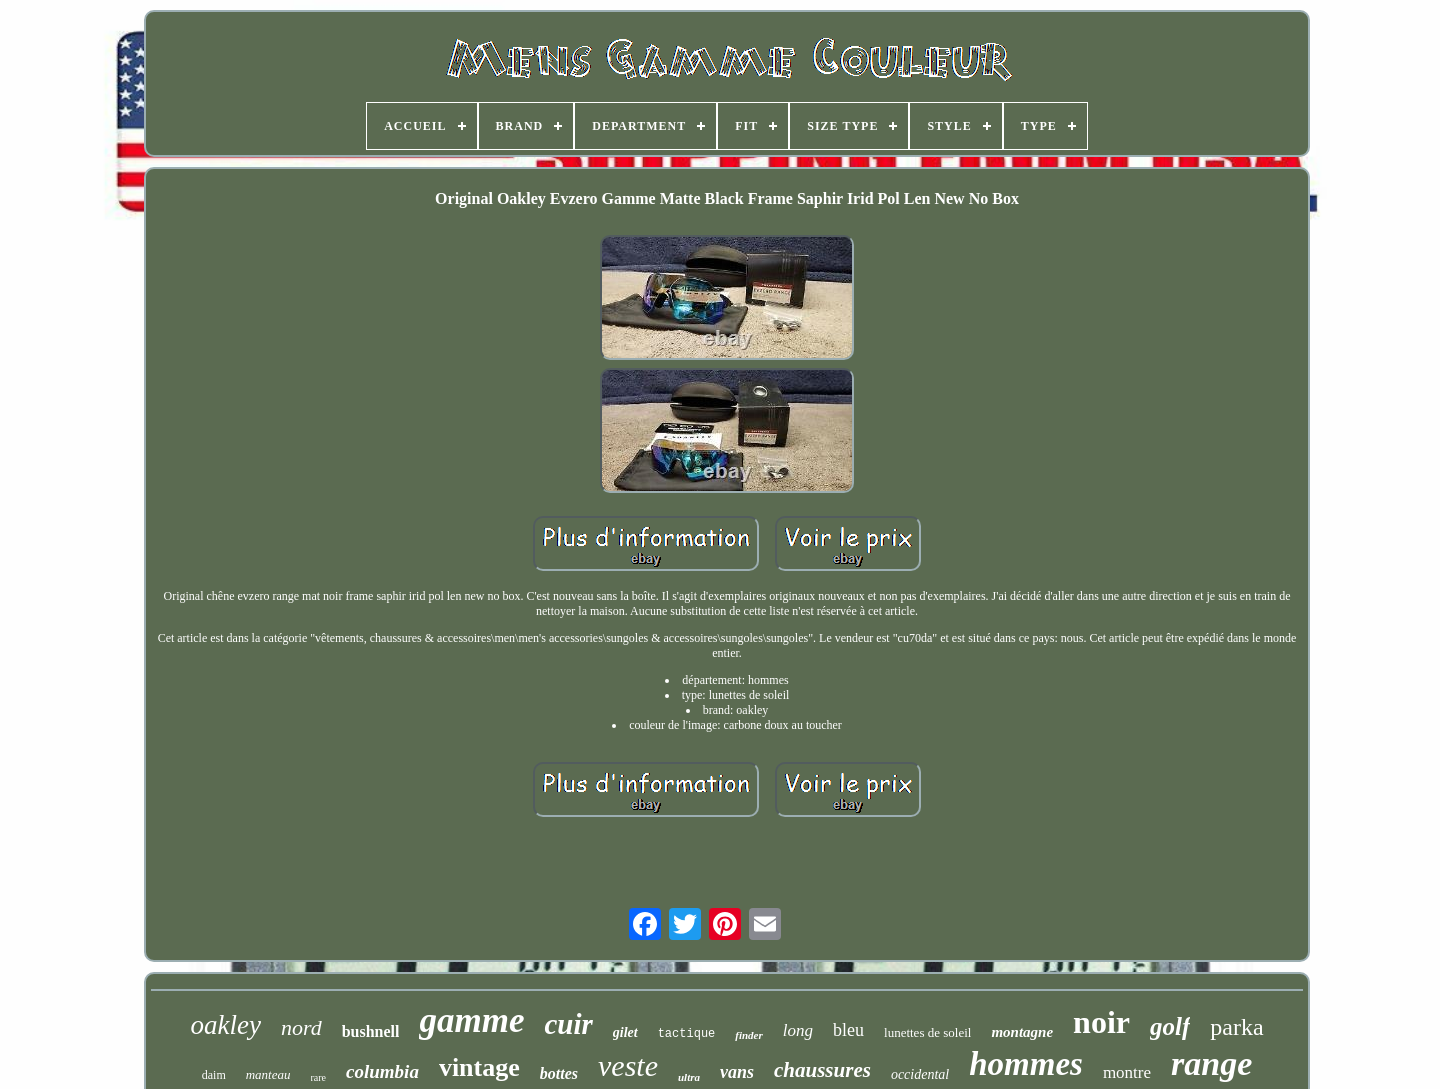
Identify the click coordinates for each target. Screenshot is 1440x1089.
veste (628, 1065)
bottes (559, 1073)
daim (214, 1075)
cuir (568, 1024)
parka (1236, 1027)
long (798, 1030)
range (1211, 1063)
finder (749, 1035)
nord (301, 1027)
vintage (479, 1067)
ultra (689, 1077)
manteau (268, 1074)
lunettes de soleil (927, 1032)
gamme (471, 1020)
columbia (382, 1071)
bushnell (371, 1031)
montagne (1022, 1032)
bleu (848, 1030)
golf (1170, 1026)
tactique (687, 1034)
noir (1101, 1022)
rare (319, 1077)
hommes (1026, 1064)
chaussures (822, 1070)
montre (1127, 1072)
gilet (625, 1032)
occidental (920, 1074)
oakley (225, 1025)
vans (737, 1072)
